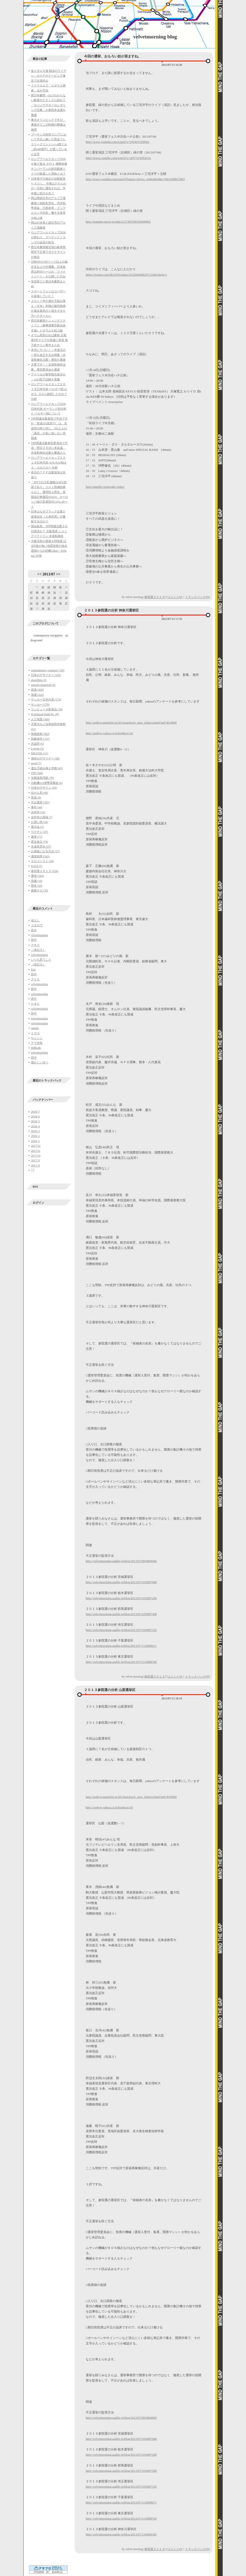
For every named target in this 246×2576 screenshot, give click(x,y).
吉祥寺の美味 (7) (41, 817)
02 (43, 587)
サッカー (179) (40, 704)
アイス (35, 979)
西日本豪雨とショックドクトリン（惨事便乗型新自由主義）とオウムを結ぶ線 (48, 325)
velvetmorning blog (155, 37)
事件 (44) (36, 807)
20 (66, 597)
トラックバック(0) (197, 597)
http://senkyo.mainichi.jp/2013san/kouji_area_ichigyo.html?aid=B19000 (131, 1797)
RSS (35, 1186)
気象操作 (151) (40, 738)
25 (54, 603)
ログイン (38, 1202)
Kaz (33, 969)
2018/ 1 (35, 1141)
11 (54, 592)
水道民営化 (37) (41, 846)
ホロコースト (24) (42, 861)
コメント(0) (174, 597)
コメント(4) (174, 1676)
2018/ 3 (35, 1131)
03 (49, 587)
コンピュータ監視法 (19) (46, 709)
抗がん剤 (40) (39, 792)
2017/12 (35, 1146)
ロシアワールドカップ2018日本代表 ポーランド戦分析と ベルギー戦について (48, 408)
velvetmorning (39, 935)
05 (60, 587)
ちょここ (37, 1038)
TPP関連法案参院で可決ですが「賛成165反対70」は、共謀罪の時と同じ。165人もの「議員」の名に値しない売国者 (49, 428)
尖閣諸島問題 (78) (42, 778)
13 (66, 592)
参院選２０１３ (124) (44, 871)
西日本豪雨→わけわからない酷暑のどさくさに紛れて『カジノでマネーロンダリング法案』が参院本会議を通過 (48, 105)
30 (43, 608)
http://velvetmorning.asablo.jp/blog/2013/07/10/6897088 (121, 1582)
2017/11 (35, 1151)
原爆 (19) (36, 881)
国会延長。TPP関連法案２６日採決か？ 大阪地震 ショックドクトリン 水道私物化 (49, 531)
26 (60, 603)
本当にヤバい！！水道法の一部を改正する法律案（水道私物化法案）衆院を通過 (48, 354)
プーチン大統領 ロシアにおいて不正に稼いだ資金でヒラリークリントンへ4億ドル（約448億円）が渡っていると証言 (49, 144)
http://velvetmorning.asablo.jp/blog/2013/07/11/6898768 (121, 1662)
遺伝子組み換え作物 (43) (46, 768)
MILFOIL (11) (39, 753)
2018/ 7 (35, 1111)
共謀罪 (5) (37, 743)
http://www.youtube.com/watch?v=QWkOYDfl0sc (117, 142)
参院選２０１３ (155, 597)
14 (31, 597)
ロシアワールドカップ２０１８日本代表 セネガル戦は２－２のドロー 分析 (48, 462)
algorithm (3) (38, 680)
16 (43, 597)
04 (54, 587)
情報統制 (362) (40, 734)
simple (35, 1028)
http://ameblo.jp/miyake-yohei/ (105, 486)
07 (31, 592)
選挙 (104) (37, 876)
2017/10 (35, 1155)
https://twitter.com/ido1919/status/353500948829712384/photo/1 (126, 274)
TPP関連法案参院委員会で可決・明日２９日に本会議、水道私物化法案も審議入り (49, 448)
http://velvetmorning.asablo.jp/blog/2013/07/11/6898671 (121, 1646)
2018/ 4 (35, 1126)
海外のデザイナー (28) (45, 758)
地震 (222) (37, 694)
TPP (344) (37, 773)
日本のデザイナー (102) (46, 675)
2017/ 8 (35, 1165)
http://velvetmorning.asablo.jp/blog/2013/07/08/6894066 (121, 1561)
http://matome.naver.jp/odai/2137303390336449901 (118, 221)
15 (37, 597)
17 (49, 597)
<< (39, 574)
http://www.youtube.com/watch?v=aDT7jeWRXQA (118, 158)
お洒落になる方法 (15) (45, 851)
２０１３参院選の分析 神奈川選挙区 (111, 610)
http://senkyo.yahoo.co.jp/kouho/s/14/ (109, 733)
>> (58, 574)
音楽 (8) (36, 797)
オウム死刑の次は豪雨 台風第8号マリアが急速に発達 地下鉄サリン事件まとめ (49, 340)
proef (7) (36, 763)
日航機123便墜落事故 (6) (46, 783)
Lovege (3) (37, 748)
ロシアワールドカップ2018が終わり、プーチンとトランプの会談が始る (48, 237)
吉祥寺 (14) (38, 812)
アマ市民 (37, 1043)
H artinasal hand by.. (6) (45, 714)
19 (60, 597)
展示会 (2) (37, 827)
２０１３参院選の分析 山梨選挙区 (109, 1690)
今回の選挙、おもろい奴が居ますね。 (112, 56)
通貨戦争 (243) (40, 856)
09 (43, 592)
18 (54, 597)
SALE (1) (36, 866)
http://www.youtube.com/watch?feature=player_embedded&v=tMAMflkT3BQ (135, 179)
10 (49, 592)
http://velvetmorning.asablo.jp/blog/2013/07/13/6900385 (121, 2534)
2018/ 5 (35, 1121)
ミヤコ (35, 1033)
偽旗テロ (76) (39, 890)
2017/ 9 (35, 1160)
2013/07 (49, 574)
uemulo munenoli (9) (43, 685)
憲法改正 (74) (39, 841)
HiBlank (36, 1048)
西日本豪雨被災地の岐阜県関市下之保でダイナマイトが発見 (48, 252)
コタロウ (37, 925)
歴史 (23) (36, 885)
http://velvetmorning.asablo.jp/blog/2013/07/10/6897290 (121, 1598)
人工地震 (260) (40, 719)
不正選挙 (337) (40, 802)
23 (43, 603)
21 (31, 603)
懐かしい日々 (39, 1062)
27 (66, 603)
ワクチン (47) (39, 832)
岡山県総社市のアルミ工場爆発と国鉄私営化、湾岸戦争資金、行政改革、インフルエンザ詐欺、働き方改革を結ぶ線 (48, 208)
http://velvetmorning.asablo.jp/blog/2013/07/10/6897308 (121, 1614)
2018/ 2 (35, 1136)
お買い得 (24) (39, 822)
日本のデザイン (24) (44, 787)
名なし (35, 920)
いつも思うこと (41, 959)
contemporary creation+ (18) (47, 670)
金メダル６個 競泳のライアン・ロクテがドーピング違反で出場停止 (48, 75)
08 (37, 592)
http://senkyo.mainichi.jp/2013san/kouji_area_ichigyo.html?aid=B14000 (131, 722)
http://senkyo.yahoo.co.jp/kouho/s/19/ (109, 1807)
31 (49, 608)
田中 (34, 930)
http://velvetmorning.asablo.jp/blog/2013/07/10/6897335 (121, 1630)
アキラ (35, 945)
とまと (35, 1003)
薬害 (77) (36, 836)
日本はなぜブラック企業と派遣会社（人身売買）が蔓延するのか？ (48, 516)
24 (49, 603)
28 (31, 608)
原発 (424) (37, 689)
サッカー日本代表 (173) (46, 699)
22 (37, 603)
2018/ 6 (35, 1116)
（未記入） (38, 950)
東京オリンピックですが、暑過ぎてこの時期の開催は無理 (48, 124)
